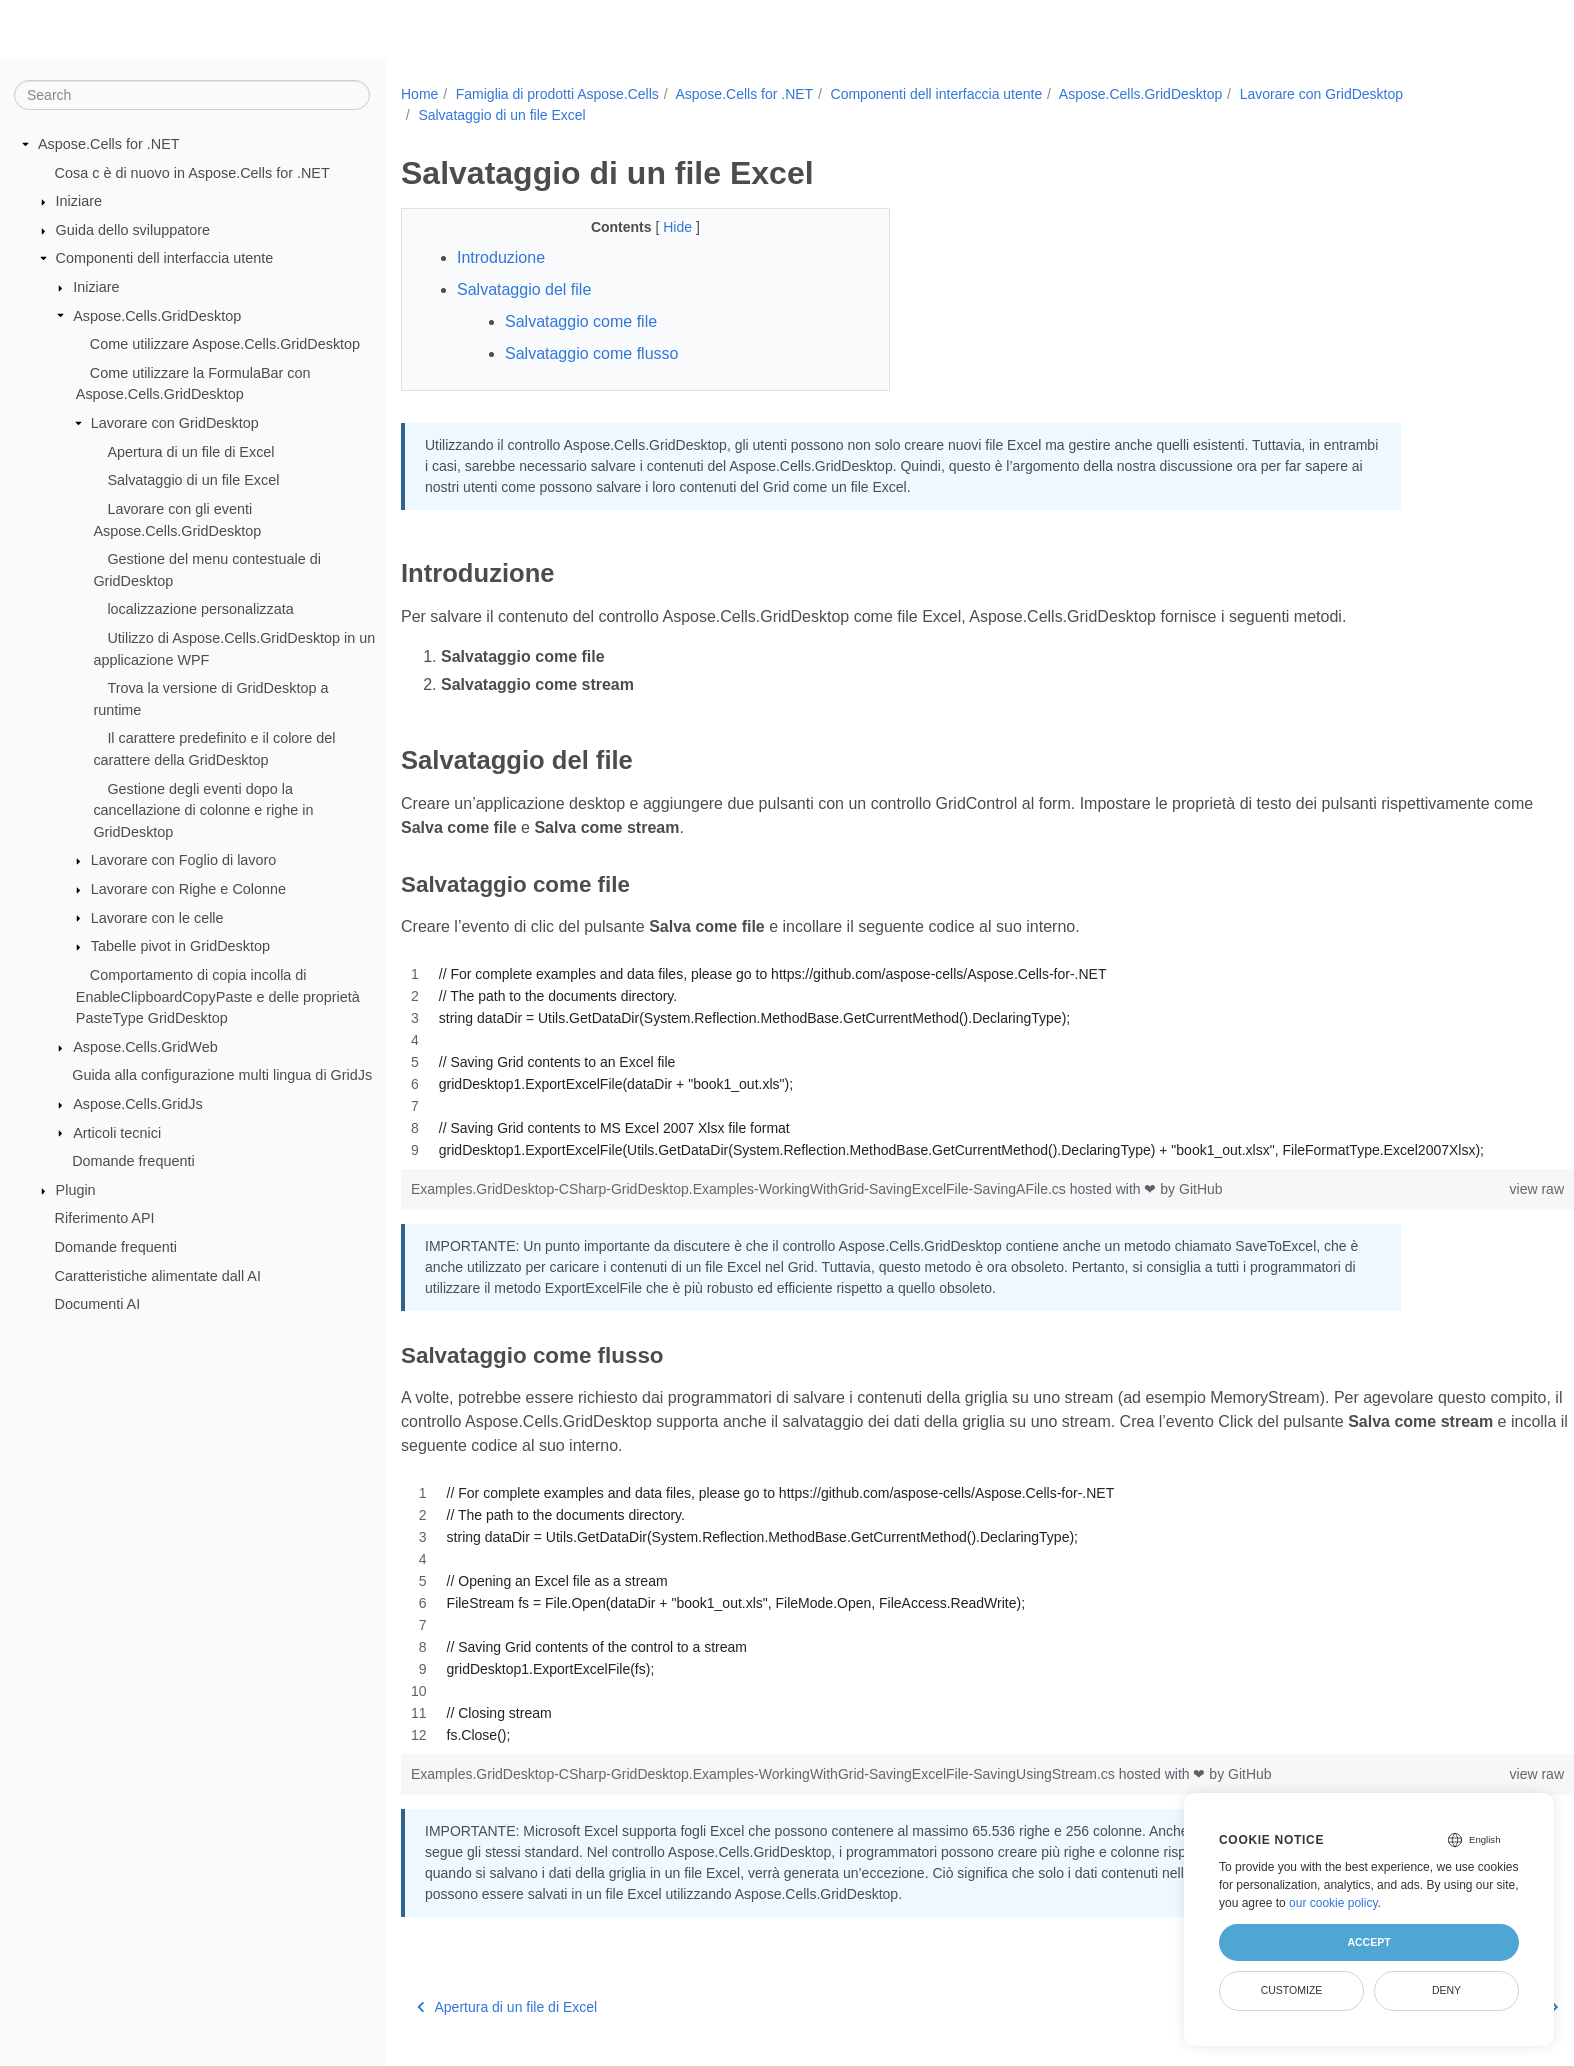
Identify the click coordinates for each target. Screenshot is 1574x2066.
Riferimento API (105, 1218)
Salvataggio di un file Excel (193, 480)
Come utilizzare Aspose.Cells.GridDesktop (225, 344)
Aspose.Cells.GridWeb (145, 1047)
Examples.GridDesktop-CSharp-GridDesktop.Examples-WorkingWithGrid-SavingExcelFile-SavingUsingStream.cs (765, 1774)
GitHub (1201, 1189)
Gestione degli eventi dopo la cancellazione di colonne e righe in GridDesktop (203, 809)
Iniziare (79, 201)
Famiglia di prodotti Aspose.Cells (557, 94)
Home (419, 94)
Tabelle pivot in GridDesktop (180, 946)
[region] (947, 1062)
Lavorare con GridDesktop (175, 423)
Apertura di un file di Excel (190, 452)
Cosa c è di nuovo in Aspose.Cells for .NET (192, 172)
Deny (1446, 1990)
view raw (1456, 1189)
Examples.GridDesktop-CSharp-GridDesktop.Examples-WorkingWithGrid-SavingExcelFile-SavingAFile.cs (740, 1189)
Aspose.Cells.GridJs (138, 1104)
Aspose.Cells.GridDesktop (157, 315)
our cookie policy (1333, 1903)
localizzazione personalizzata (200, 609)
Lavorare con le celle (157, 917)
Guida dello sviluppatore (133, 230)
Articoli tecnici (117, 1132)
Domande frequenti (133, 1161)
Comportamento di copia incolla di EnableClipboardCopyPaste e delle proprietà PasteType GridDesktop (218, 996)
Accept (1368, 1942)
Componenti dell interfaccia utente (165, 258)
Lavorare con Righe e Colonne (188, 889)
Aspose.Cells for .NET (109, 144)
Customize (1292, 1990)
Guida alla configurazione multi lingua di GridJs (222, 1075)
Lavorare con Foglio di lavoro (184, 860)
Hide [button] (662, 227)
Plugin (76, 1190)
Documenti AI (98, 1304)
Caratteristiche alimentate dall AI (158, 1275)
